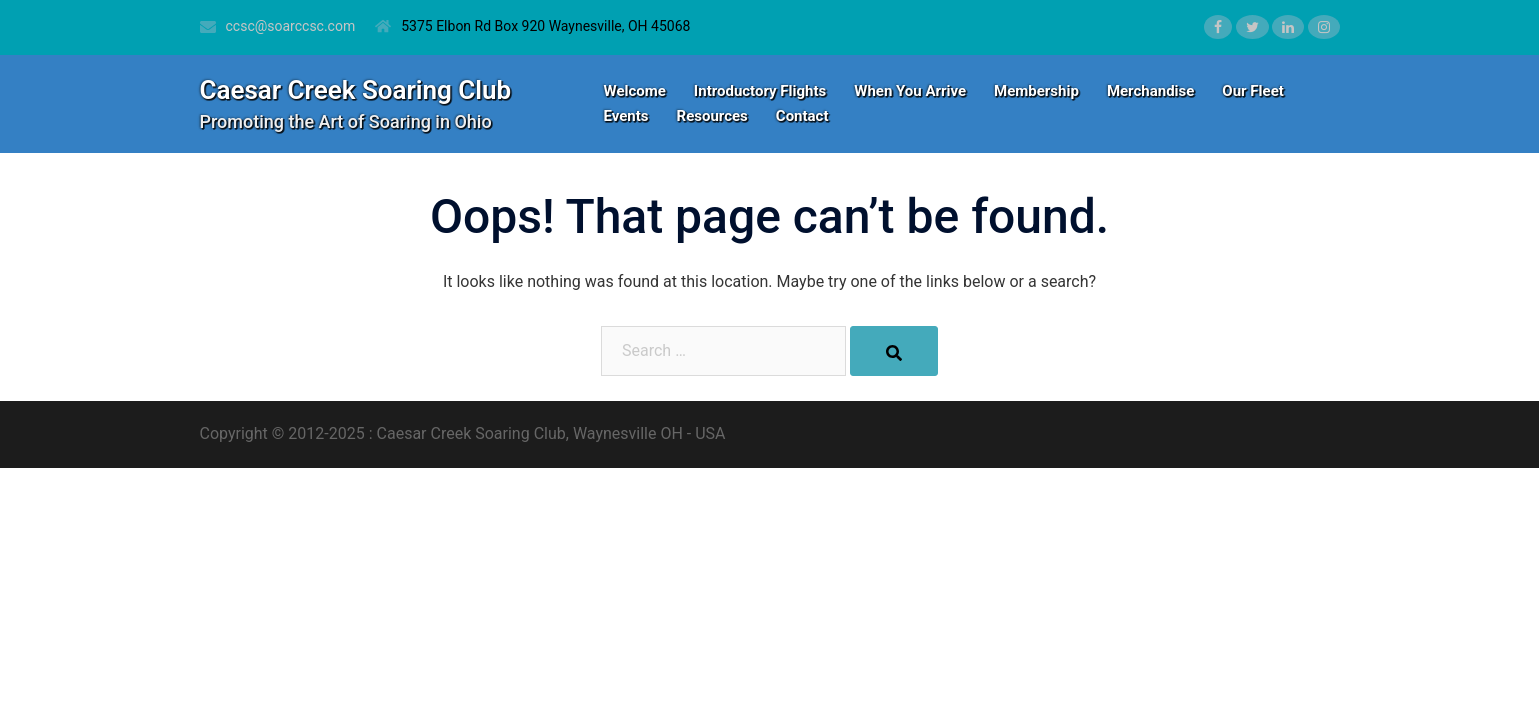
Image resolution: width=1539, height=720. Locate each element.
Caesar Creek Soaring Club (356, 90)
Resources (712, 116)
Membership (1036, 91)
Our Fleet (1252, 91)
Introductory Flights (760, 91)
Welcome (635, 91)
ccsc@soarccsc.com (291, 26)
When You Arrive (910, 91)
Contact (802, 116)
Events (626, 116)
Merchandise (1150, 91)
